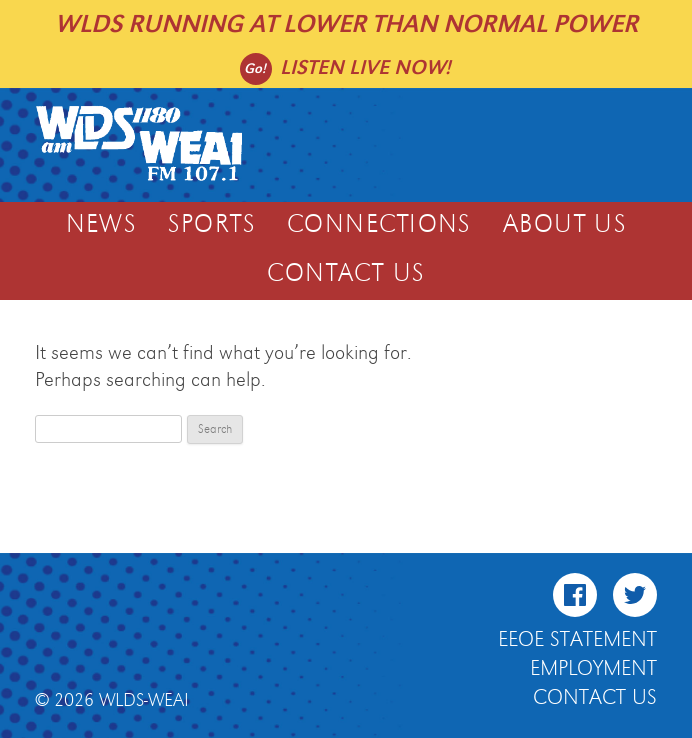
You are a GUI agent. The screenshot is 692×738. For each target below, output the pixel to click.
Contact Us (345, 274)
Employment (593, 669)
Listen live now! (365, 67)
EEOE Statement (577, 640)
